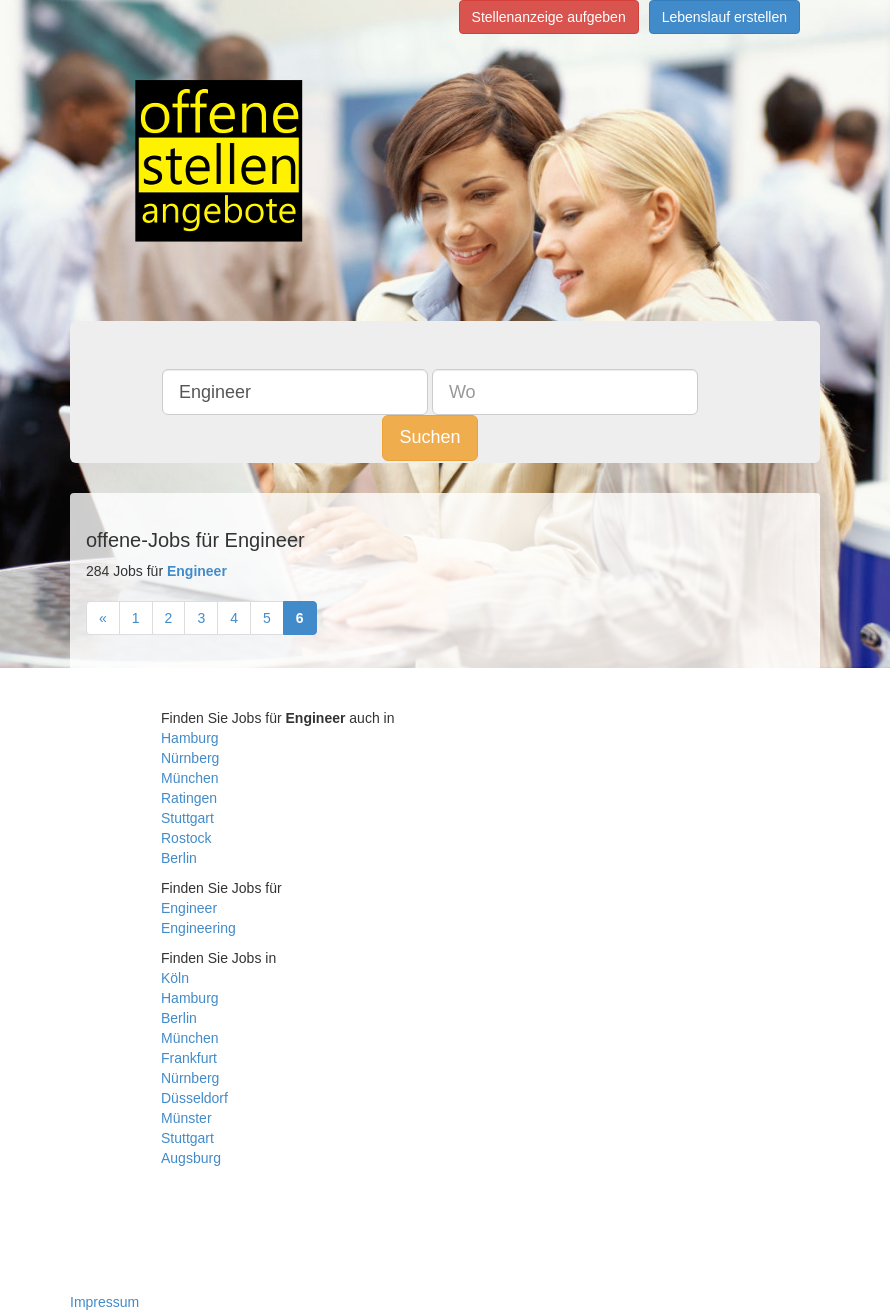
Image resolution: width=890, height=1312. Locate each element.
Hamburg (190, 738)
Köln (175, 978)
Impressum (104, 1302)
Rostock (186, 838)
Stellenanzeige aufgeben (549, 17)
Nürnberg (190, 758)
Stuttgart (187, 818)
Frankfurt (189, 1058)
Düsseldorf (194, 1098)
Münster (186, 1118)
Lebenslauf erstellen (724, 17)
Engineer (189, 908)
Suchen (429, 437)
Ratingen (189, 798)
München (190, 778)
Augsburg (191, 1158)
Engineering (198, 928)
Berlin (179, 858)
